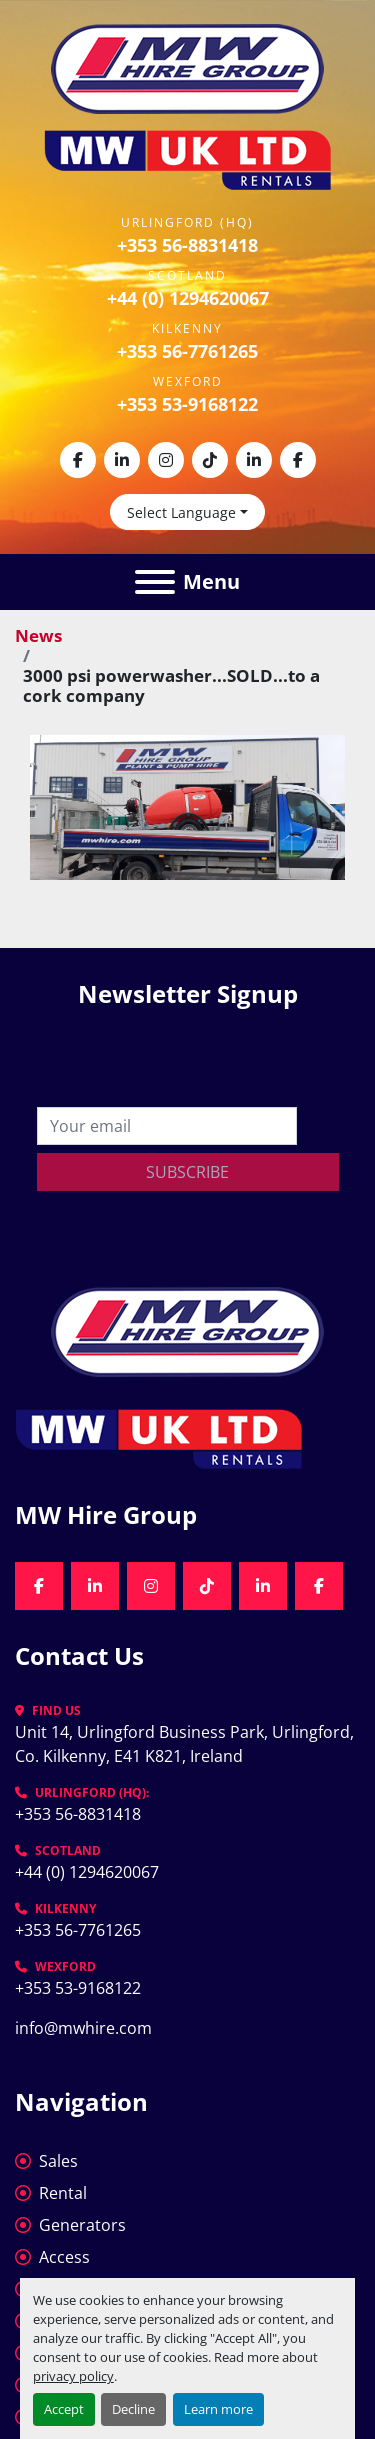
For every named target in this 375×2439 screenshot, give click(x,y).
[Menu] (155, 582)
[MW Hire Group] (187, 1330)
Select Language (181, 512)
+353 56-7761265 (187, 351)
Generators (82, 2225)
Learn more (218, 2409)
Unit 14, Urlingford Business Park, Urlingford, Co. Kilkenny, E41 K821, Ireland (186, 1744)
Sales (58, 2161)
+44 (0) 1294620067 (188, 298)
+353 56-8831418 (187, 245)
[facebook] (78, 460)
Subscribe (187, 1172)
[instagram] (166, 460)
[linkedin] (122, 460)
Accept (64, 2409)
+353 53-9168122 (187, 404)
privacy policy (73, 2376)
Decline (133, 2409)
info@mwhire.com (83, 2028)
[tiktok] (210, 460)
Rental (63, 2193)
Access (64, 2257)
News (38, 635)
